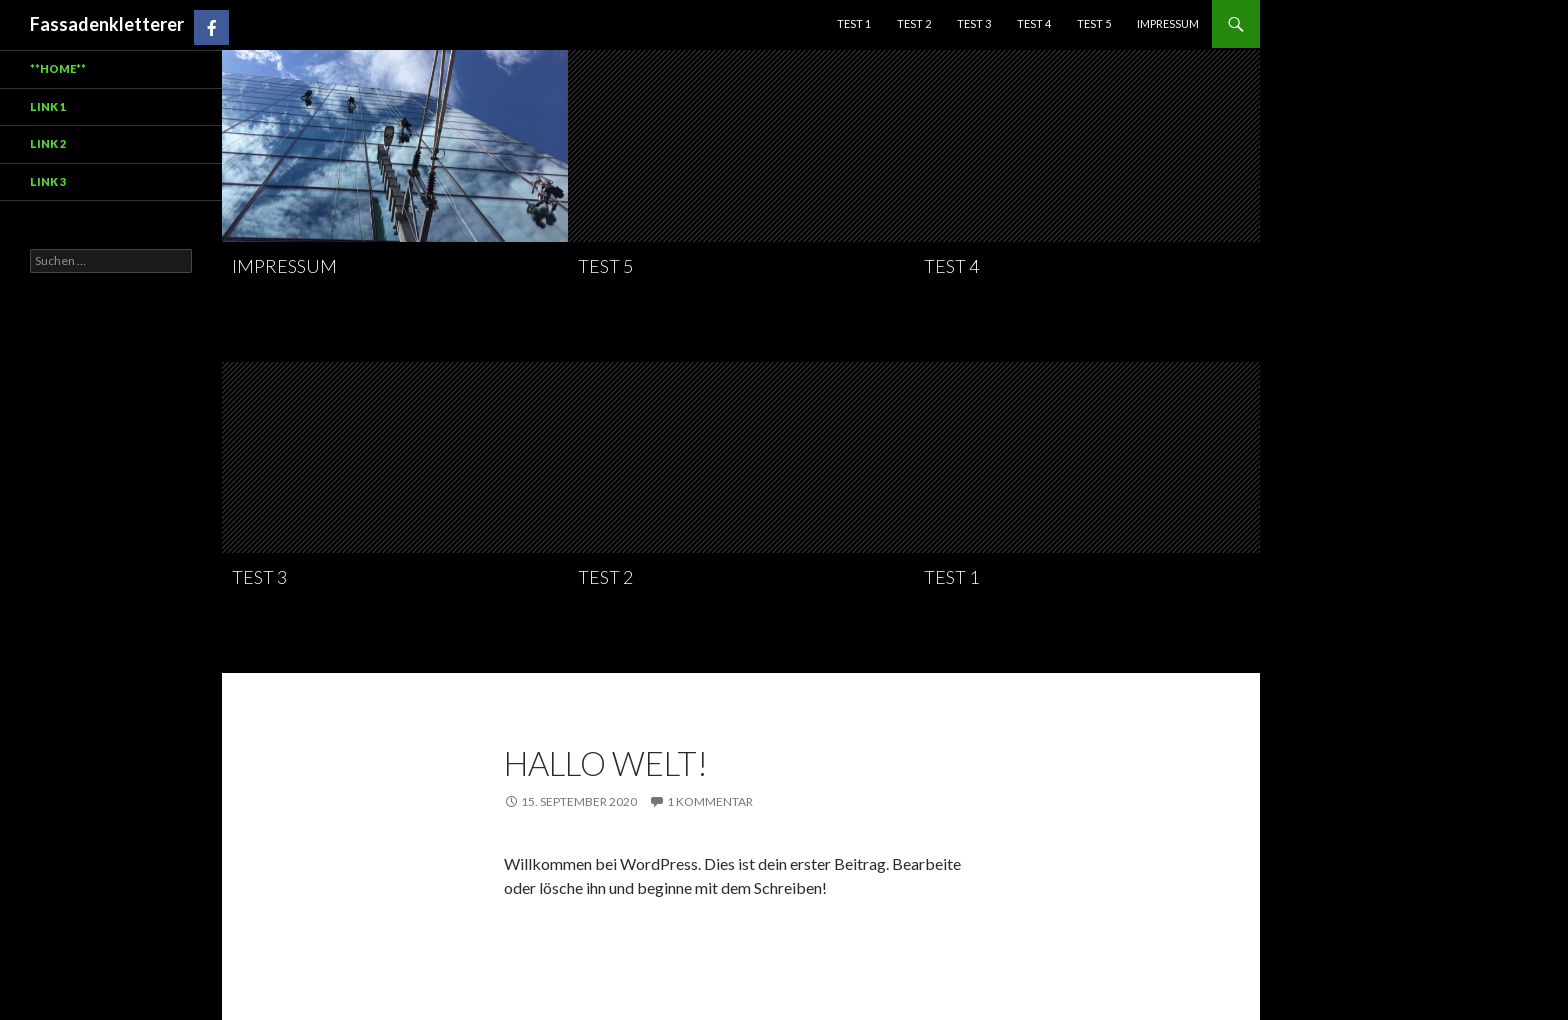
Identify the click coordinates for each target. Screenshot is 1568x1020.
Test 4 (1034, 23)
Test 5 (1094, 23)
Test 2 (914, 23)
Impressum (1168, 23)
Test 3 (974, 23)
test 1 (854, 23)
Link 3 (48, 181)
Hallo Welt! (606, 763)
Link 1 (48, 106)
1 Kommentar (710, 801)
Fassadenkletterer (107, 24)
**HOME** (58, 68)
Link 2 (48, 143)
